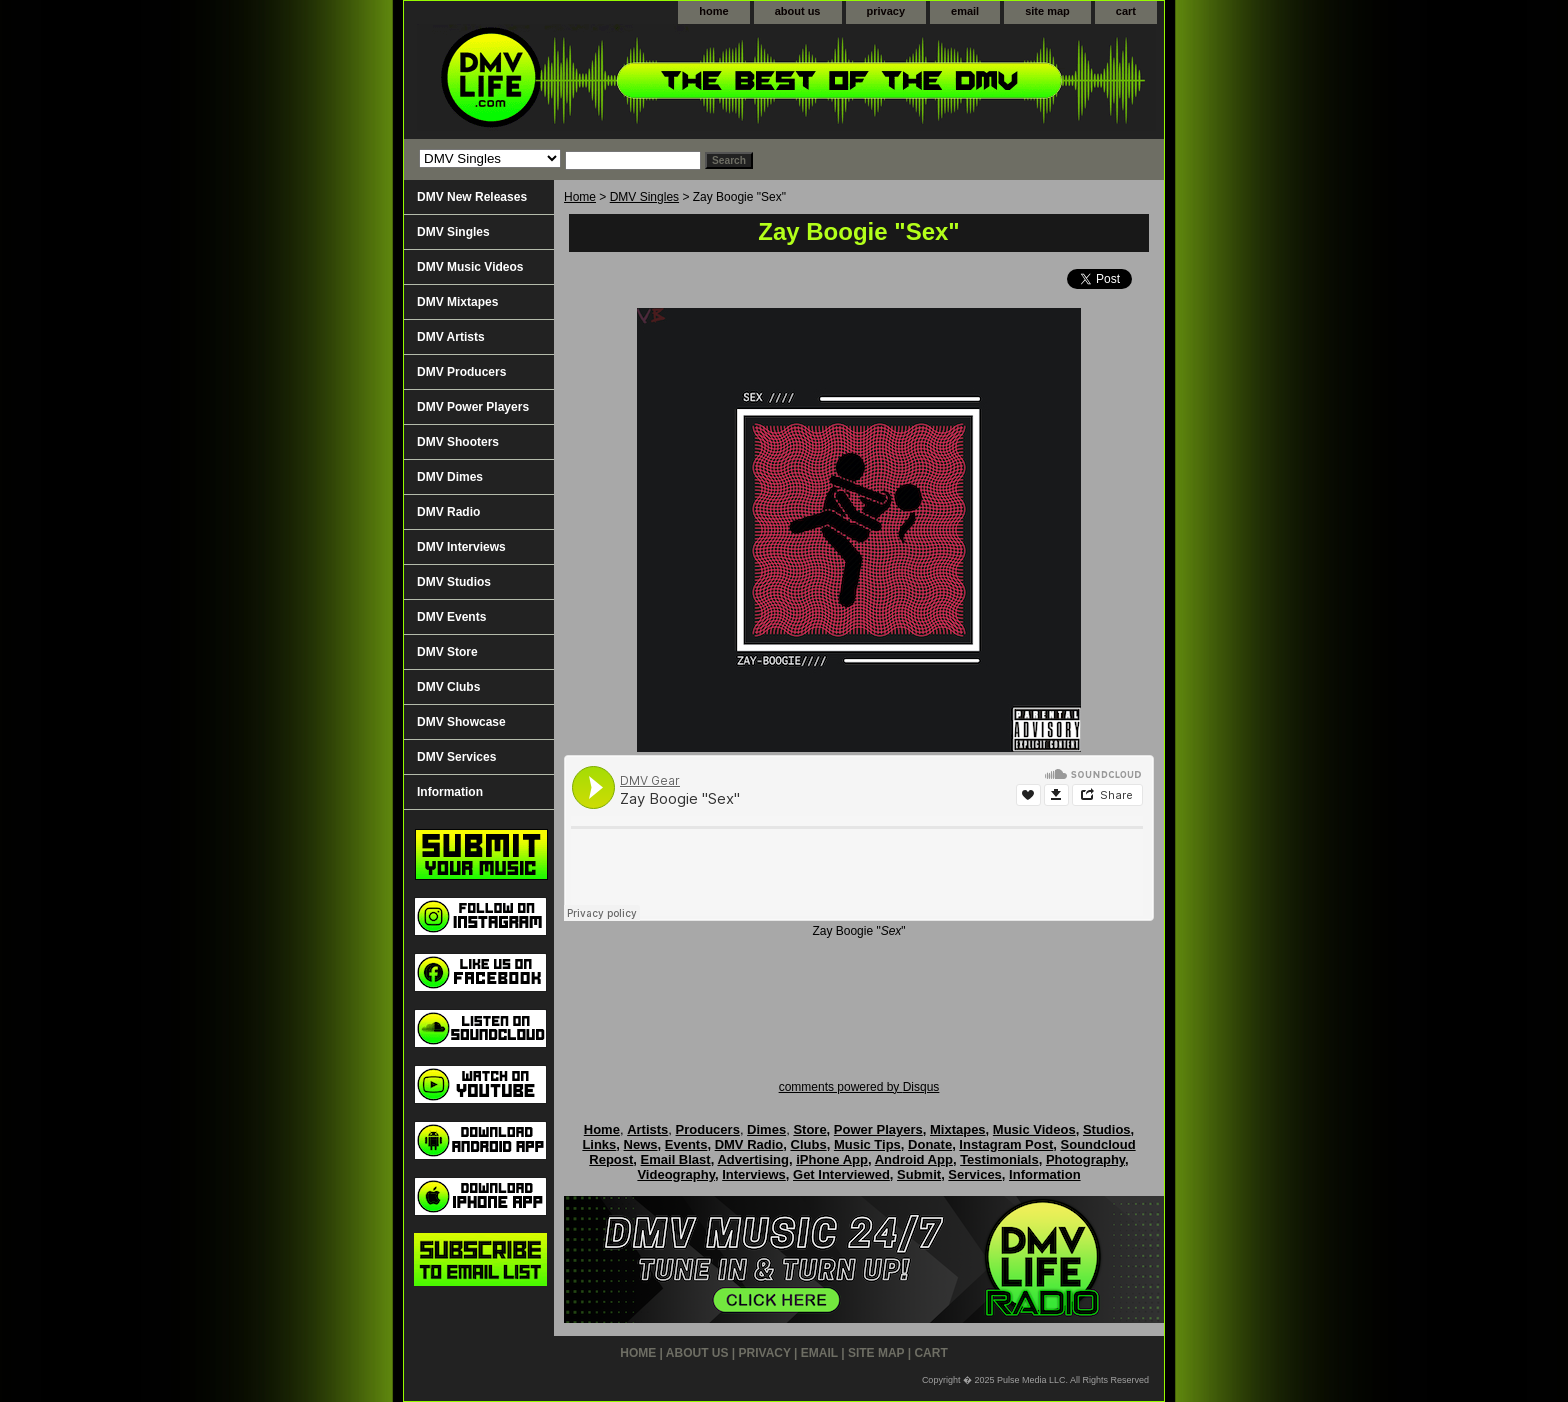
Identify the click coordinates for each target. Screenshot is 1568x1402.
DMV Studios (454, 582)
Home (580, 197)
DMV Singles (644, 197)
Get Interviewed (841, 1174)
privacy (886, 11)
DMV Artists (451, 337)
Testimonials (999, 1159)
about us (798, 11)
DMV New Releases (472, 197)
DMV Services (456, 757)
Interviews (754, 1174)
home (713, 11)
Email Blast (676, 1159)
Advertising (753, 1159)
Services (975, 1174)
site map (1047, 11)
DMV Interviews (461, 547)
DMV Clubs (448, 687)
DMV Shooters (458, 442)
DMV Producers (461, 372)
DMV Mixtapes (457, 302)
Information (450, 792)
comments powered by (859, 1087)
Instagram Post (1006, 1144)
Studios (1107, 1129)
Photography (1085, 1159)
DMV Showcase (461, 722)
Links (599, 1144)
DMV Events (451, 617)
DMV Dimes (450, 477)
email (965, 11)
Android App (914, 1159)
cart (1126, 11)
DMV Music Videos (470, 267)
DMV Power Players (473, 407)
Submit (919, 1174)
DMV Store (447, 652)
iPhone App (832, 1159)
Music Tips (867, 1144)
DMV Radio (448, 512)
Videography (676, 1174)
